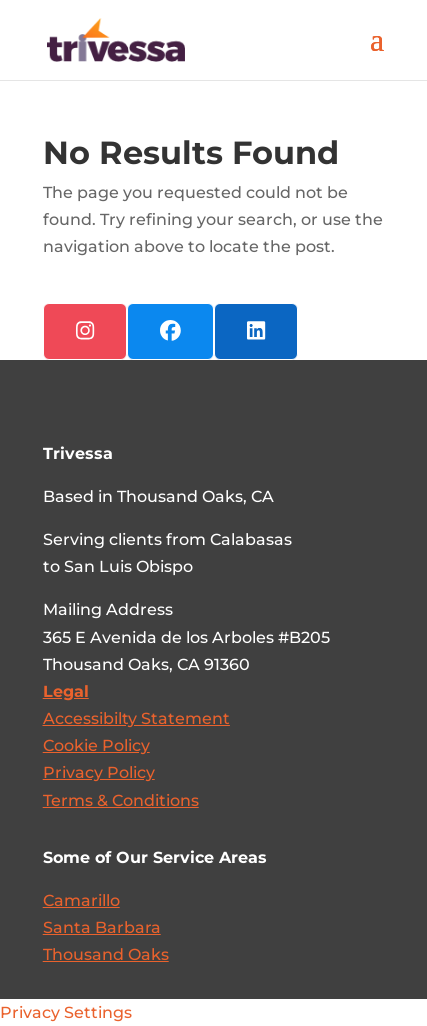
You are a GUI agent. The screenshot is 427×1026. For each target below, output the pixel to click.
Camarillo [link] (81, 900)
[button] (377, 52)
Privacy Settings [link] (66, 1012)
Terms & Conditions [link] (121, 800)
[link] (116, 38)
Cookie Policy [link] (96, 745)
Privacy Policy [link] (99, 772)
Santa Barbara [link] (102, 927)
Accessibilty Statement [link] (136, 718)
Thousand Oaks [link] (106, 954)
